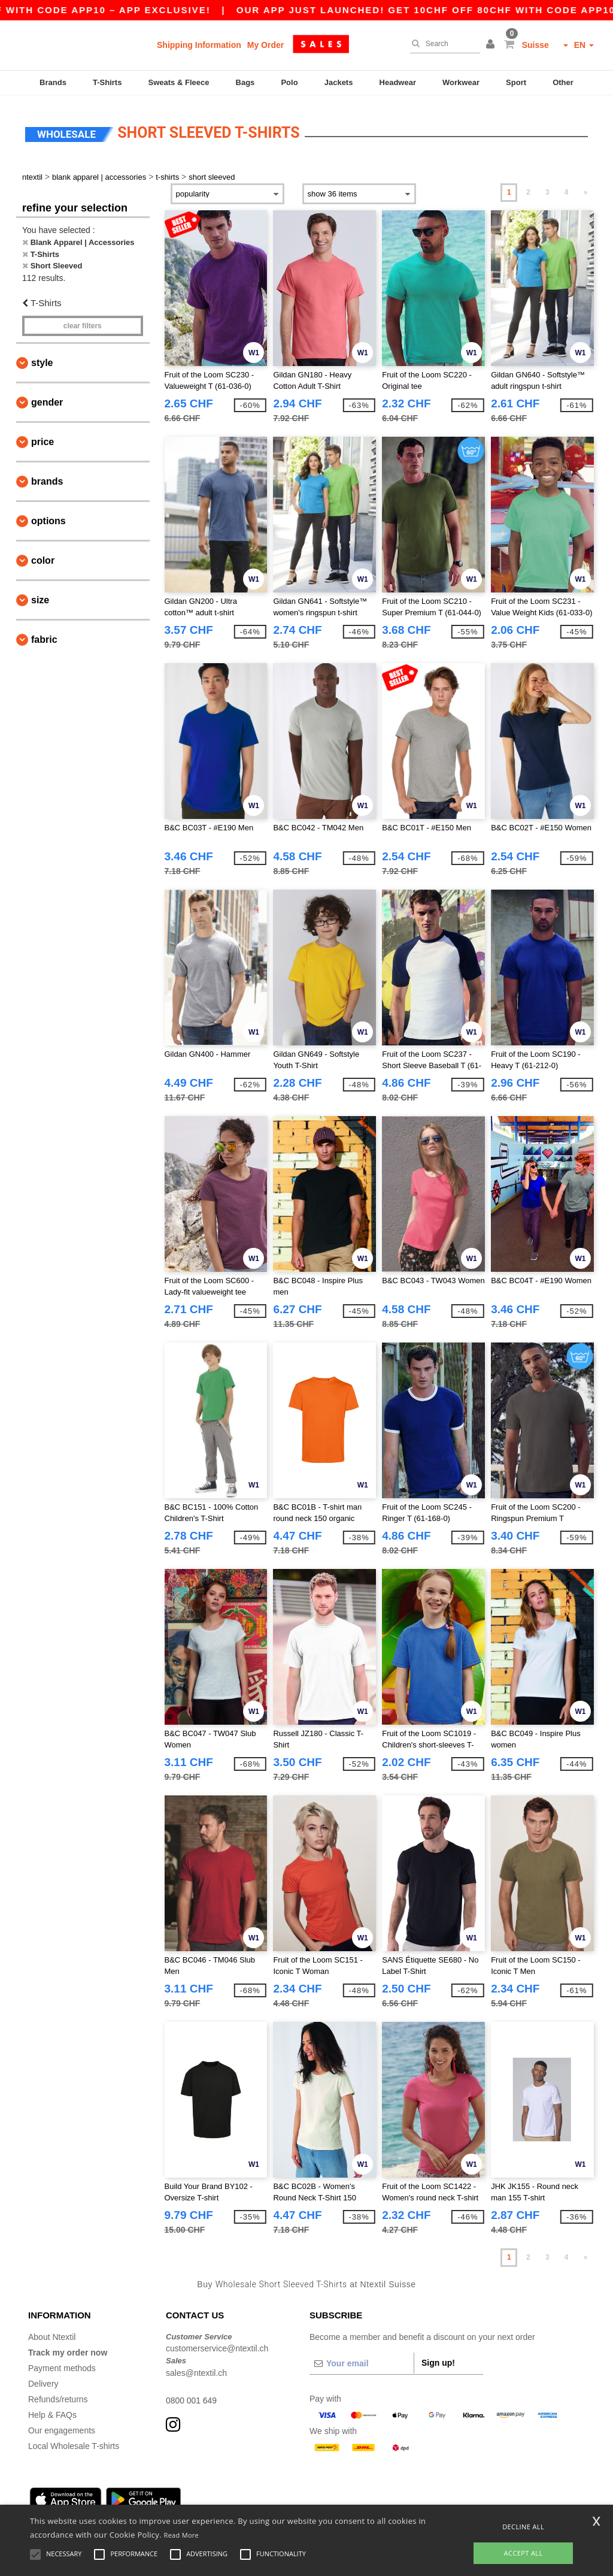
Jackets (338, 82)
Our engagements (61, 2425)
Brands (53, 82)
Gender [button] (47, 397)
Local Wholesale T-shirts (73, 2440)
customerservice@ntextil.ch (217, 2343)
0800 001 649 (191, 2395)
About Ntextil (51, 2331)
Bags (245, 82)
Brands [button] (47, 476)
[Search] (442, 44)
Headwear (398, 82)
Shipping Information (199, 45)
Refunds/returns (58, 2394)
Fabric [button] (44, 635)
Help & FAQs (52, 2409)
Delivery (43, 2378)
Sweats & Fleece (179, 82)
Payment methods (62, 2363)
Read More (181, 2534)
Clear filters (82, 321)
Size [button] (40, 595)
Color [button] (42, 556)
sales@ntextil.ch (196, 2367)
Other (563, 82)
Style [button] (42, 358)
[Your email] (361, 2358)
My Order (265, 45)
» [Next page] (586, 187)
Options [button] (48, 516)
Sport (516, 82)
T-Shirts (107, 82)
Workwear (461, 82)
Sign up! (438, 2357)
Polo (289, 82)
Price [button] (42, 437)
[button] (492, 45)
